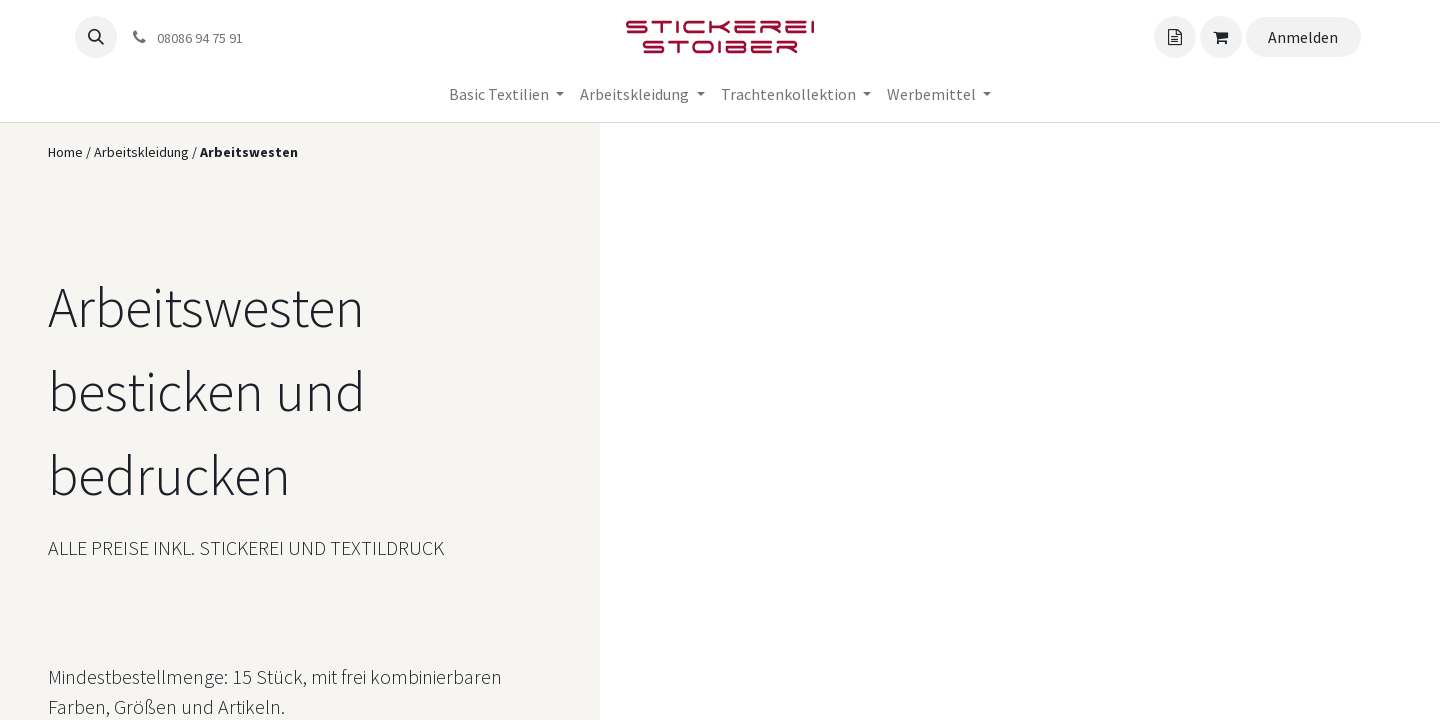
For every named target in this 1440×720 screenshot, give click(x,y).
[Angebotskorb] (1175, 37)
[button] (96, 37)
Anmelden (1303, 37)
